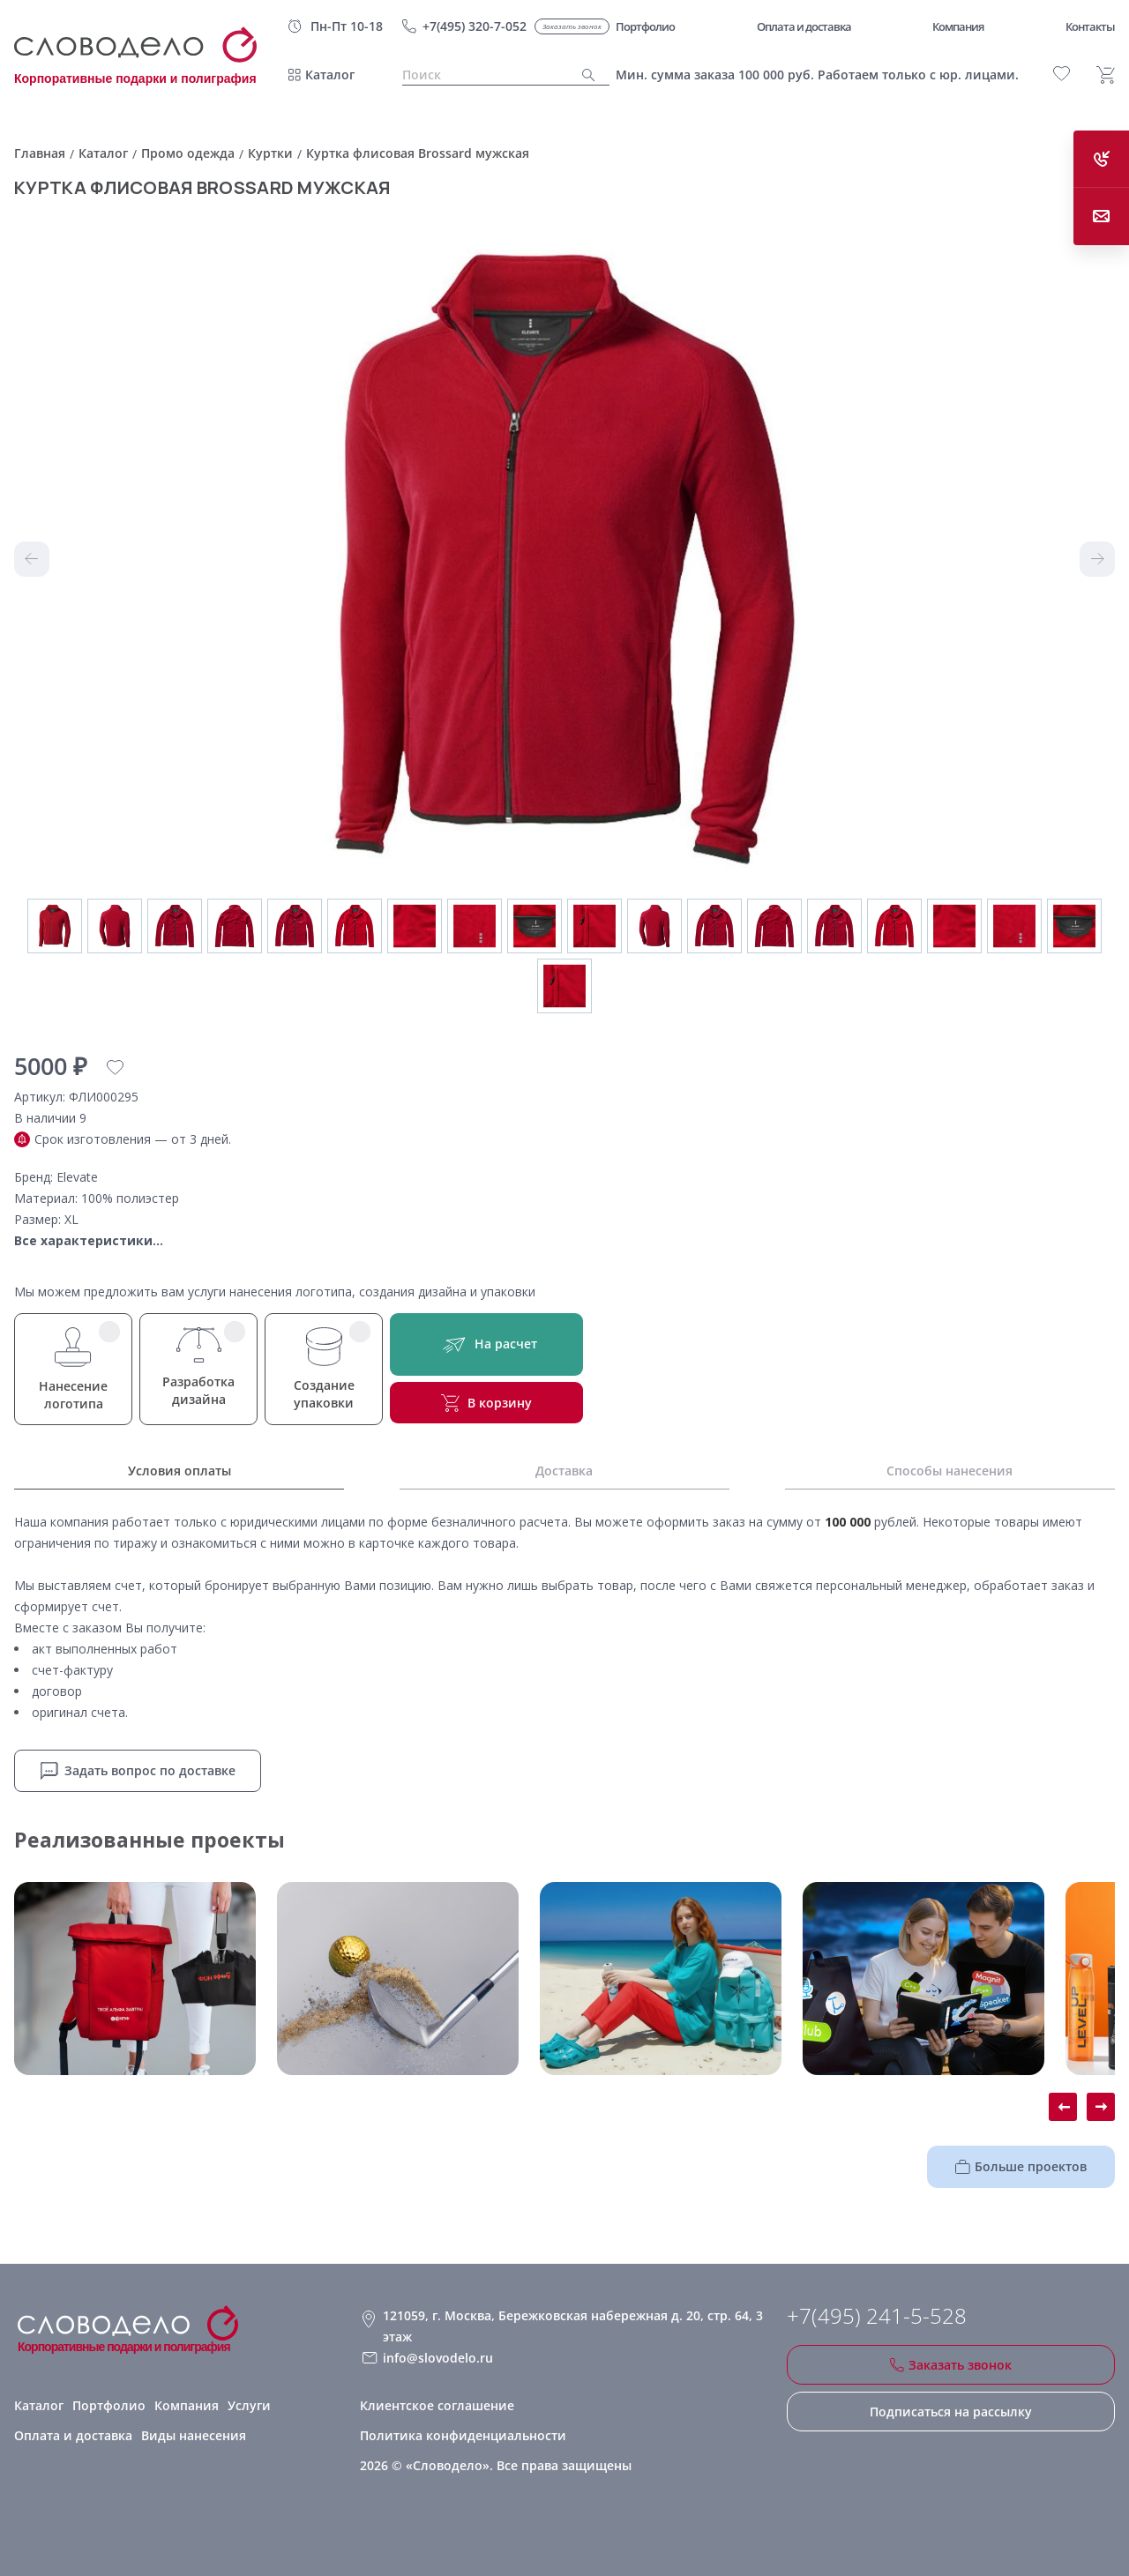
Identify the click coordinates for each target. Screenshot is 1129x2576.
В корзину (486, 1403)
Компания (186, 2405)
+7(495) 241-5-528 (877, 2315)
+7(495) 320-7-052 (474, 26)
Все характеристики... (88, 1240)
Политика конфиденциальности (463, 2435)
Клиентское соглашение (437, 2405)
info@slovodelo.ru (438, 2357)
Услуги (249, 2405)
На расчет (486, 1344)
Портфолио (109, 2405)
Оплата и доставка (73, 2435)
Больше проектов (1021, 2166)
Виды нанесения (193, 2435)
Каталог (330, 74)
